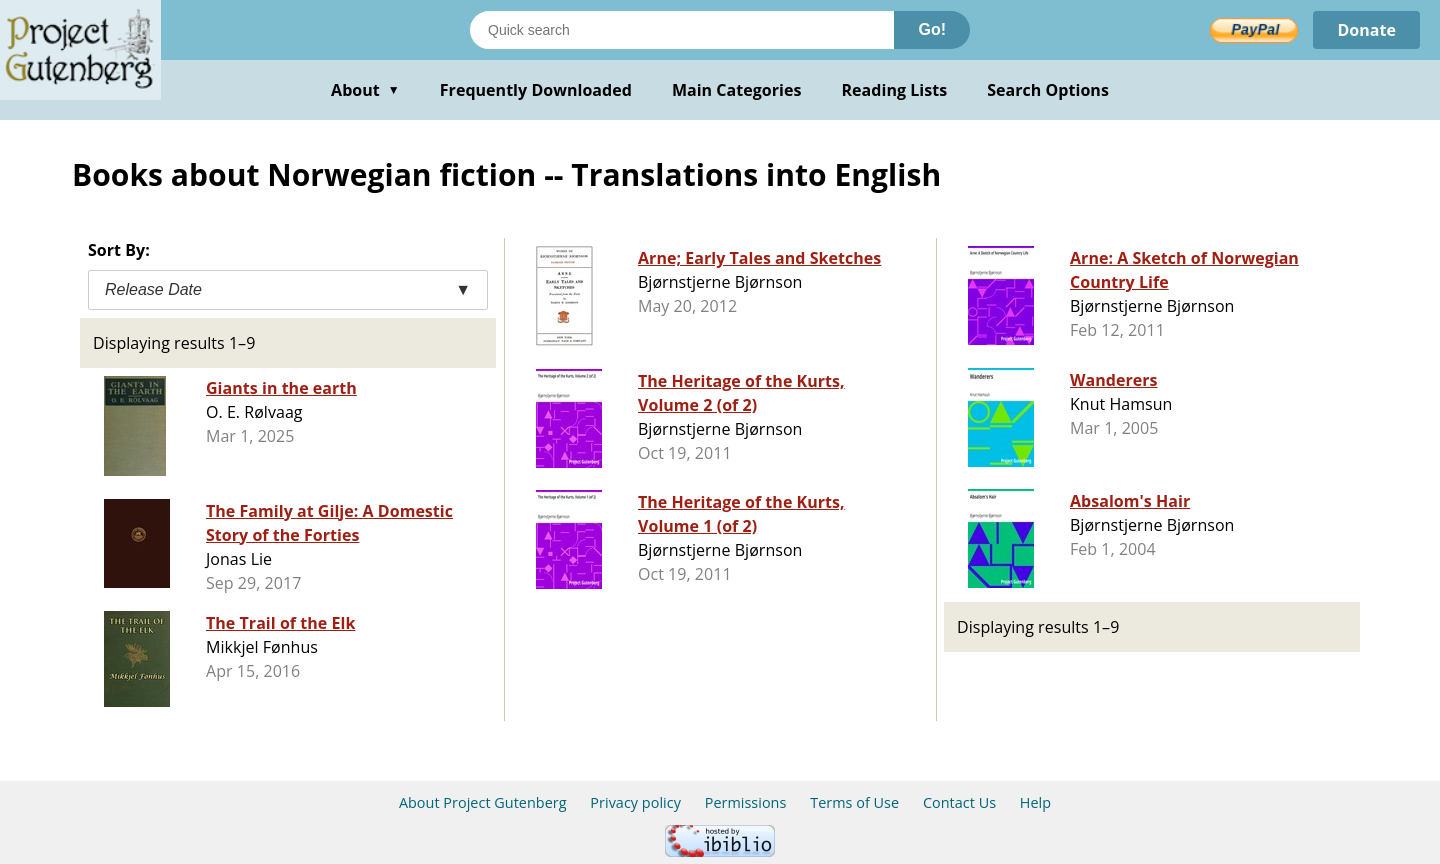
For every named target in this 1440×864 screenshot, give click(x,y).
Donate (1366, 30)
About (365, 90)
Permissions (746, 802)
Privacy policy (635, 802)
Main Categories (737, 90)
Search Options (1048, 90)
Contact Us (959, 802)
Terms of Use (854, 802)
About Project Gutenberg (483, 802)
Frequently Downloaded (536, 90)
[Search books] (682, 30)
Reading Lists (895, 90)
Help (1035, 802)
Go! (932, 29)
